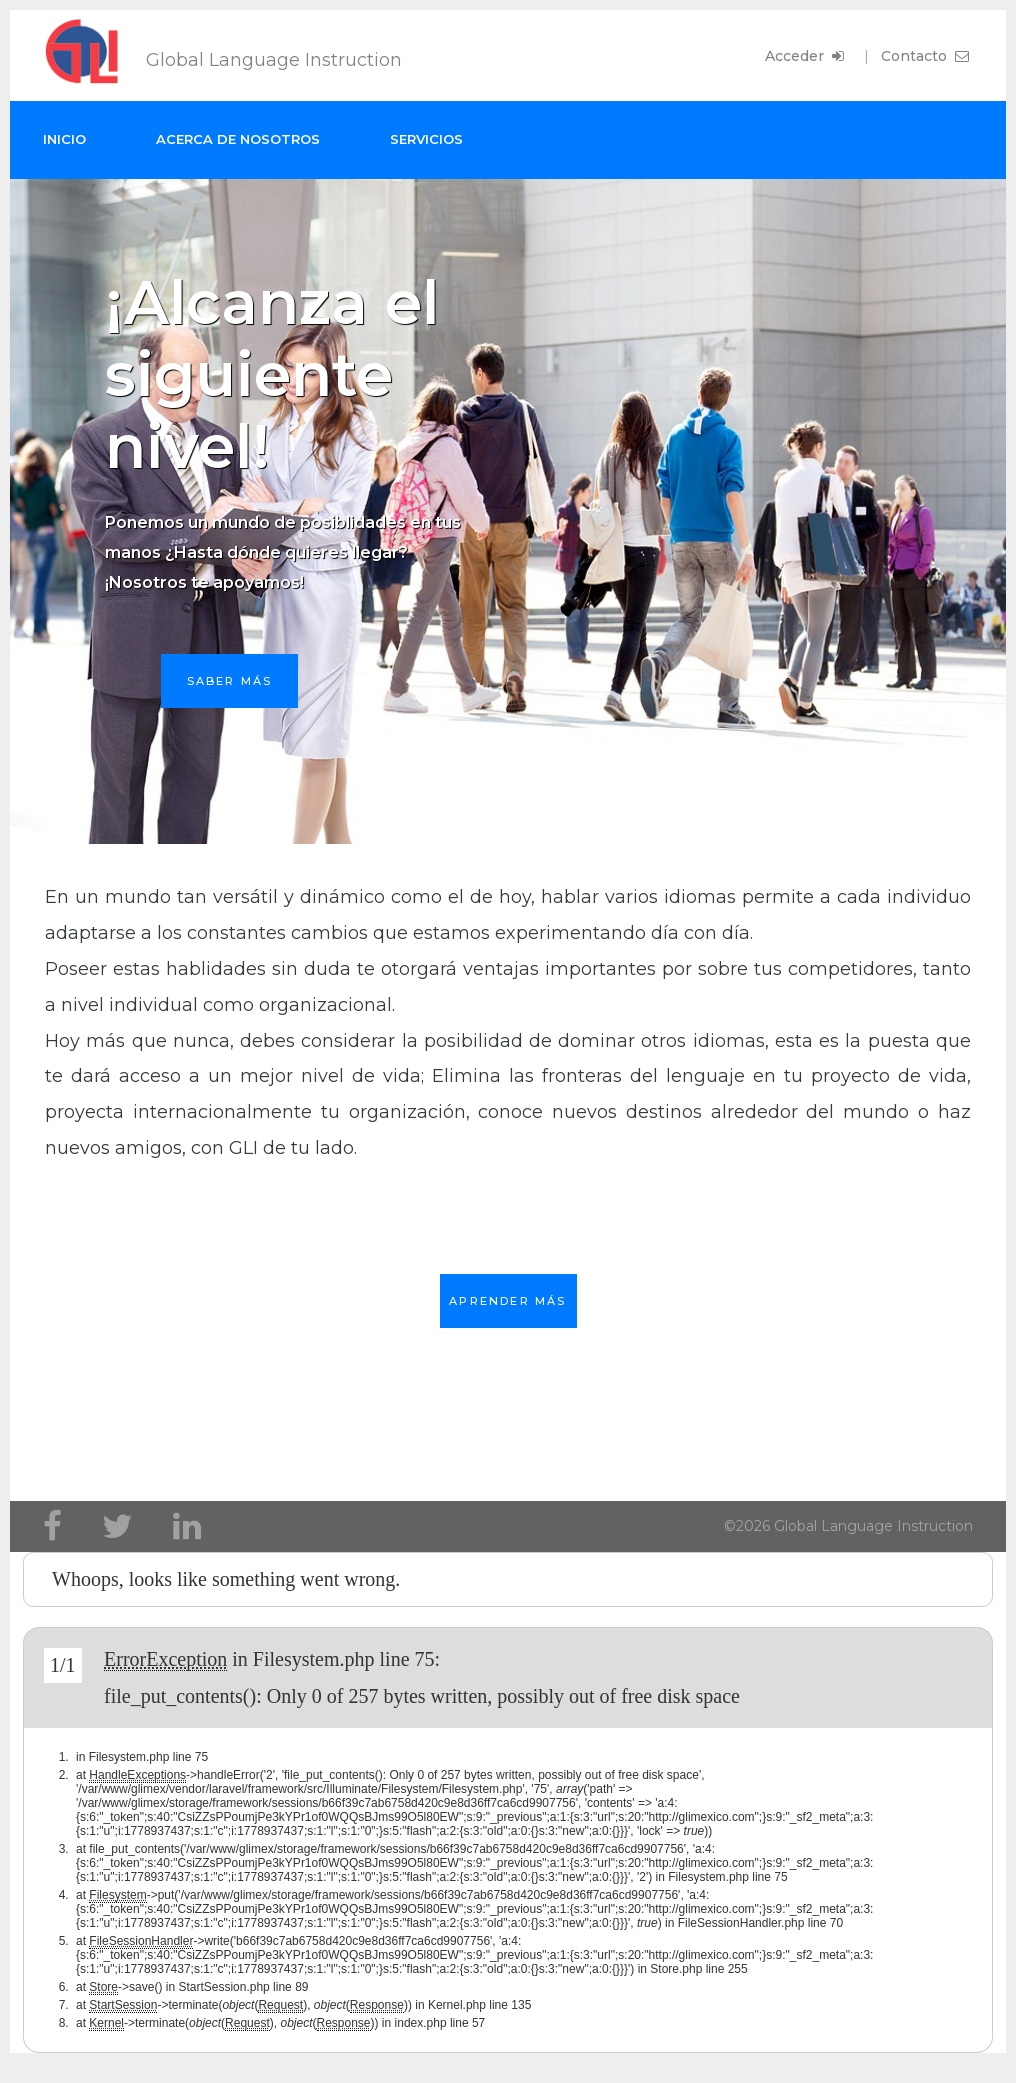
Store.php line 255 (698, 1969)
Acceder (806, 56)
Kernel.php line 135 (479, 2005)
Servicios (426, 139)
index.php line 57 (440, 2023)
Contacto (927, 56)
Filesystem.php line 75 (344, 1659)
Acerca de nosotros (238, 139)
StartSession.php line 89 (243, 1987)
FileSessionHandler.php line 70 (760, 1923)
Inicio (64, 139)
